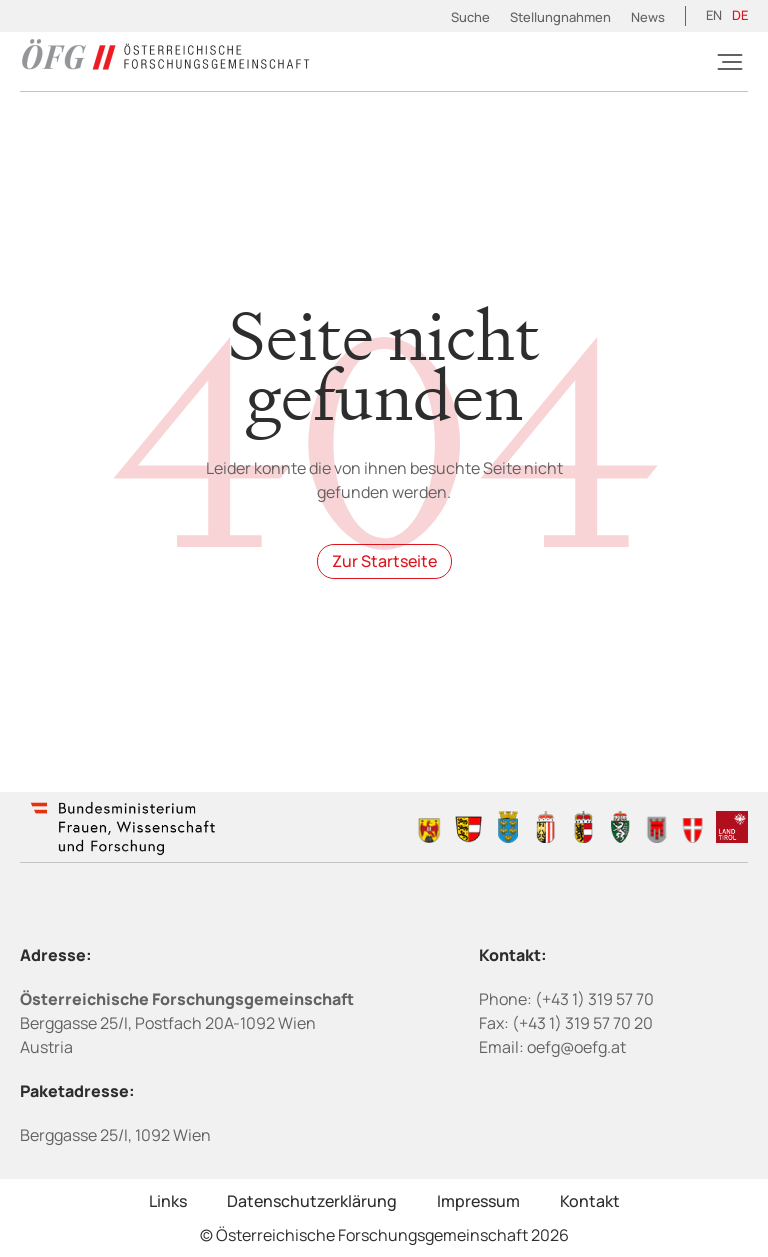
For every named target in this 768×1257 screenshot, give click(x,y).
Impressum (478, 1201)
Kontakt (590, 1201)
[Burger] (730, 62)
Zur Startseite (384, 561)
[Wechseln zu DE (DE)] (740, 16)
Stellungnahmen (560, 17)
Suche (470, 17)
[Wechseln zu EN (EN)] (714, 16)
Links (168, 1201)
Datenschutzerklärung (312, 1201)
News (648, 17)
